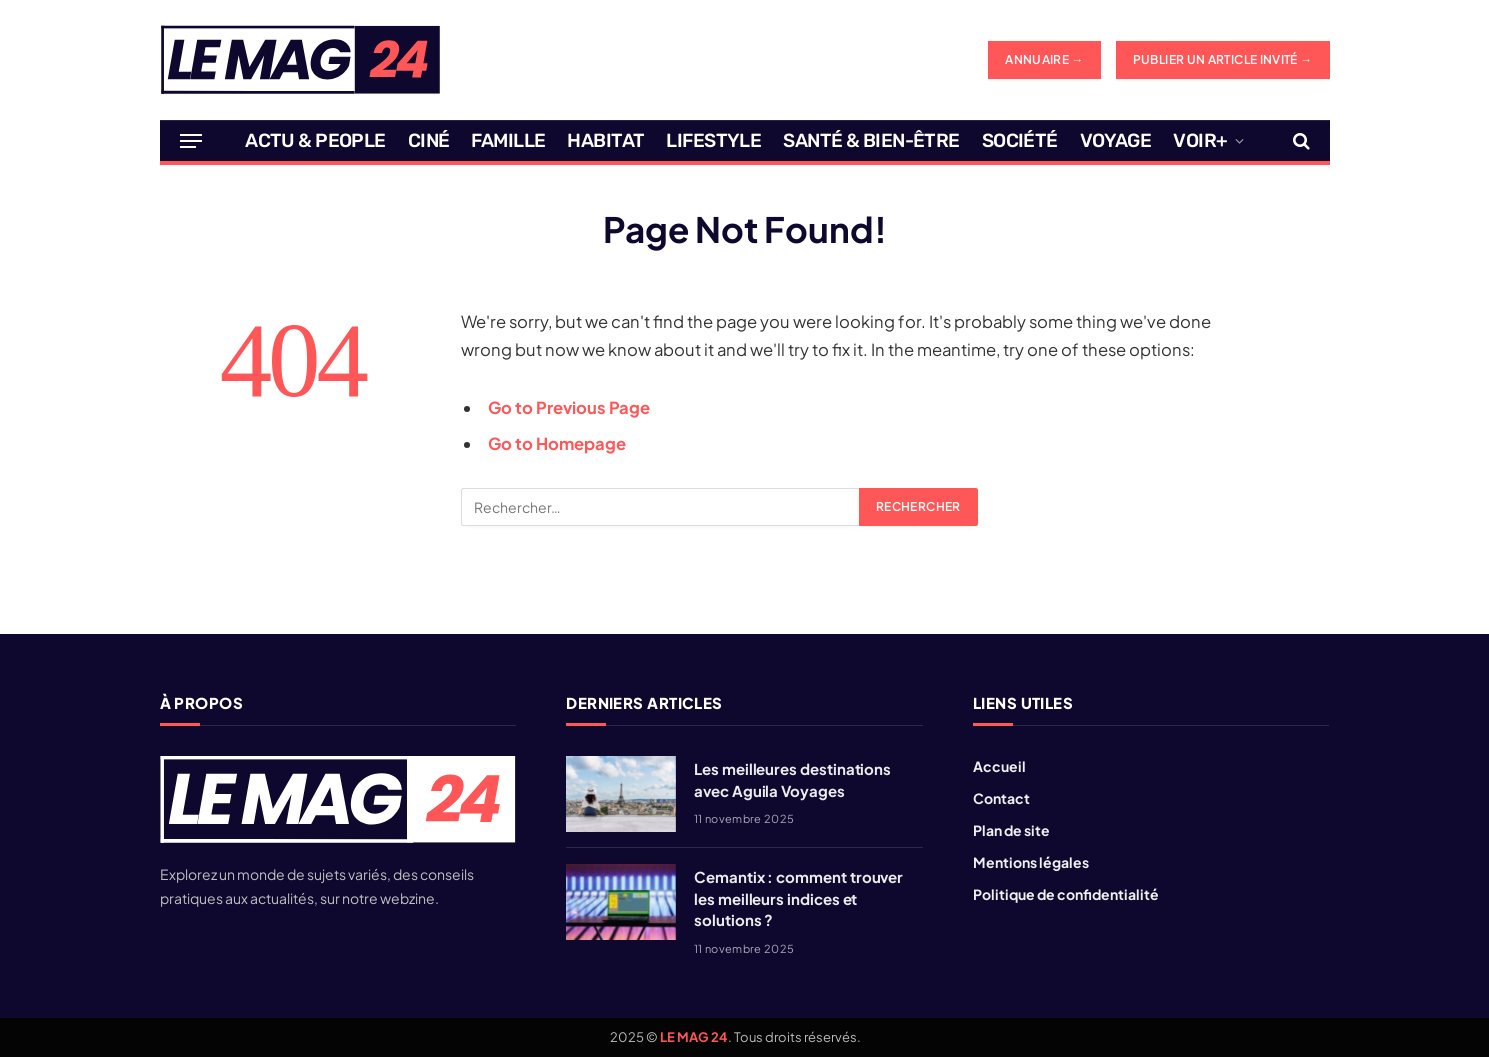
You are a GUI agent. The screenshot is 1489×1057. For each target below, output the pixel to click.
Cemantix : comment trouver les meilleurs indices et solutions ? (798, 898)
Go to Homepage (557, 443)
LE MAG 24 (694, 1037)
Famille (508, 140)
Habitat (605, 140)
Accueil (999, 766)
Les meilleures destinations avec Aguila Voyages (792, 779)
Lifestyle (713, 140)
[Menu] (191, 141)
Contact (1001, 798)
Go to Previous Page (569, 407)
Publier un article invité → (1223, 59)
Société (1020, 140)
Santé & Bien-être (871, 140)
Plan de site (1011, 830)
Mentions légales (1031, 862)
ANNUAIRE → (1044, 59)
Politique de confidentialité (1066, 894)
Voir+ (1200, 140)
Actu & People (315, 140)
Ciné (429, 140)
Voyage (1116, 140)
